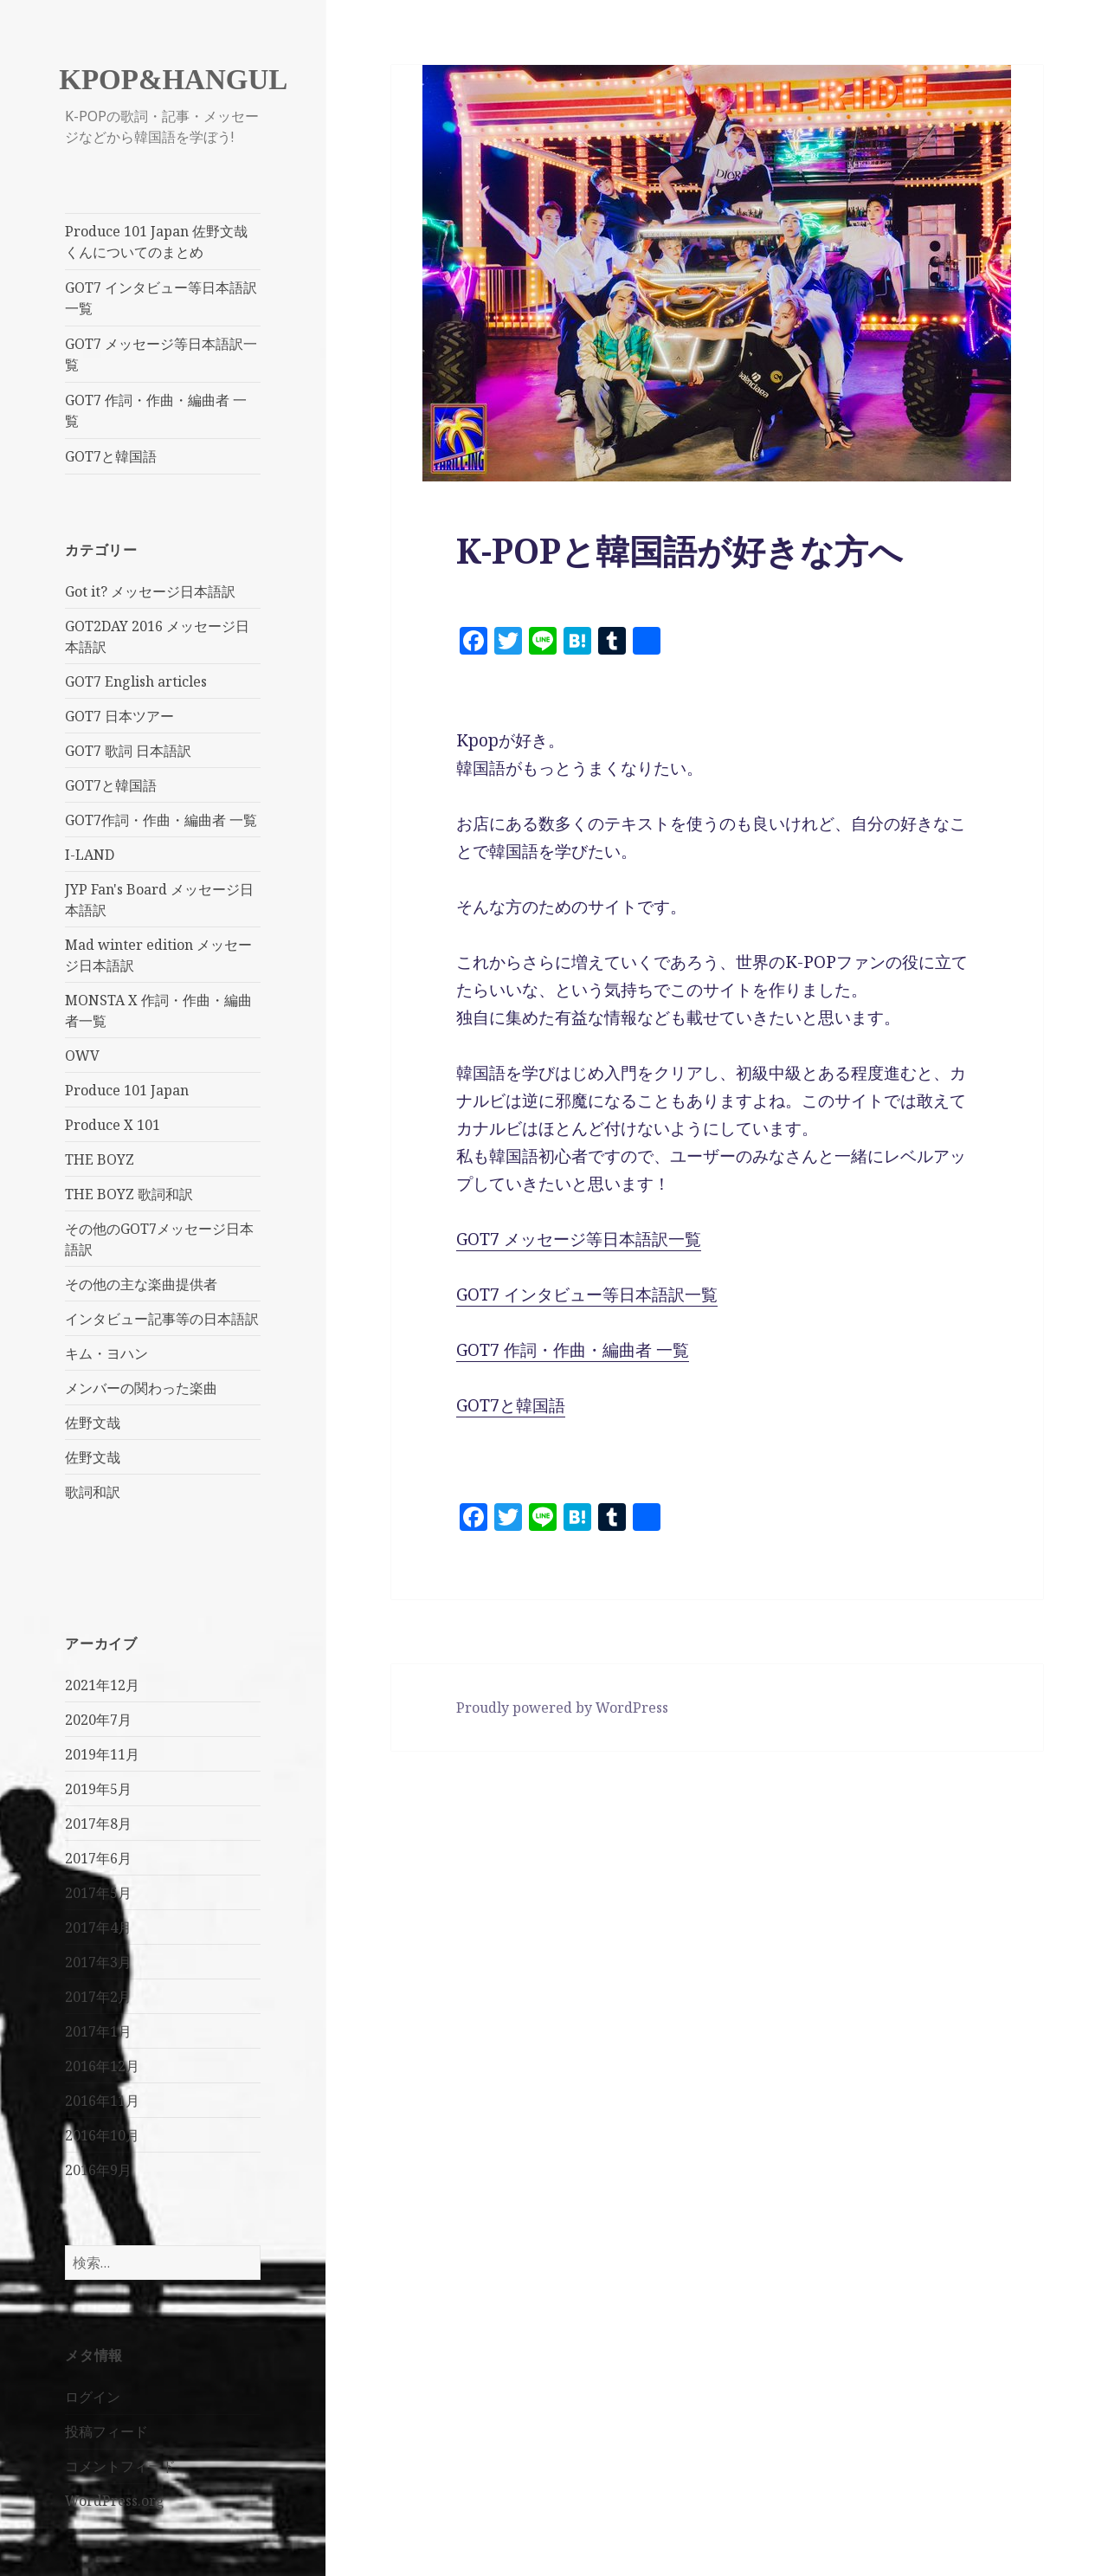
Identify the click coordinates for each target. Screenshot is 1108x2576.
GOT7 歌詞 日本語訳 (128, 750)
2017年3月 (98, 1962)
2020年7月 (98, 1719)
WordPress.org (114, 2500)
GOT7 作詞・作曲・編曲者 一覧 (156, 410)
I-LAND (89, 854)
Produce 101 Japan (127, 1090)
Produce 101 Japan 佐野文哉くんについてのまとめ (156, 241)
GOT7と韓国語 (111, 456)
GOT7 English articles (136, 681)
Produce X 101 (112, 1124)
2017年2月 (98, 1996)
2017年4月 (98, 1927)
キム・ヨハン (106, 1353)
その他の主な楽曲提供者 (141, 1284)
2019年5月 (98, 1788)
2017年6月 (98, 1858)
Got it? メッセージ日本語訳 (150, 591)
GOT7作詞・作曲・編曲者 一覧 (161, 820)
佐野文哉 (92, 1422)
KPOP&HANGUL (173, 79)
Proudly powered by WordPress (562, 1707)
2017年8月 (98, 1823)
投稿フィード (106, 2431)
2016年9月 (98, 2169)
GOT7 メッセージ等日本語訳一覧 (161, 354)
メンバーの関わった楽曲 (141, 1388)
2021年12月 (102, 1685)
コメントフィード (120, 2466)
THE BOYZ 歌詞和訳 (129, 1194)
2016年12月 (102, 2066)
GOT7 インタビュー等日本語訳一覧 (161, 298)
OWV (82, 1055)
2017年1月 (98, 2031)
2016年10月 (102, 2135)
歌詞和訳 (92, 1491)
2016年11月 (102, 2100)
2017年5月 (98, 1892)
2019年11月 (102, 1754)
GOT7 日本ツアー (119, 716)
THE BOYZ (99, 1159)
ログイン (92, 2396)
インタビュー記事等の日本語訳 (162, 1318)
